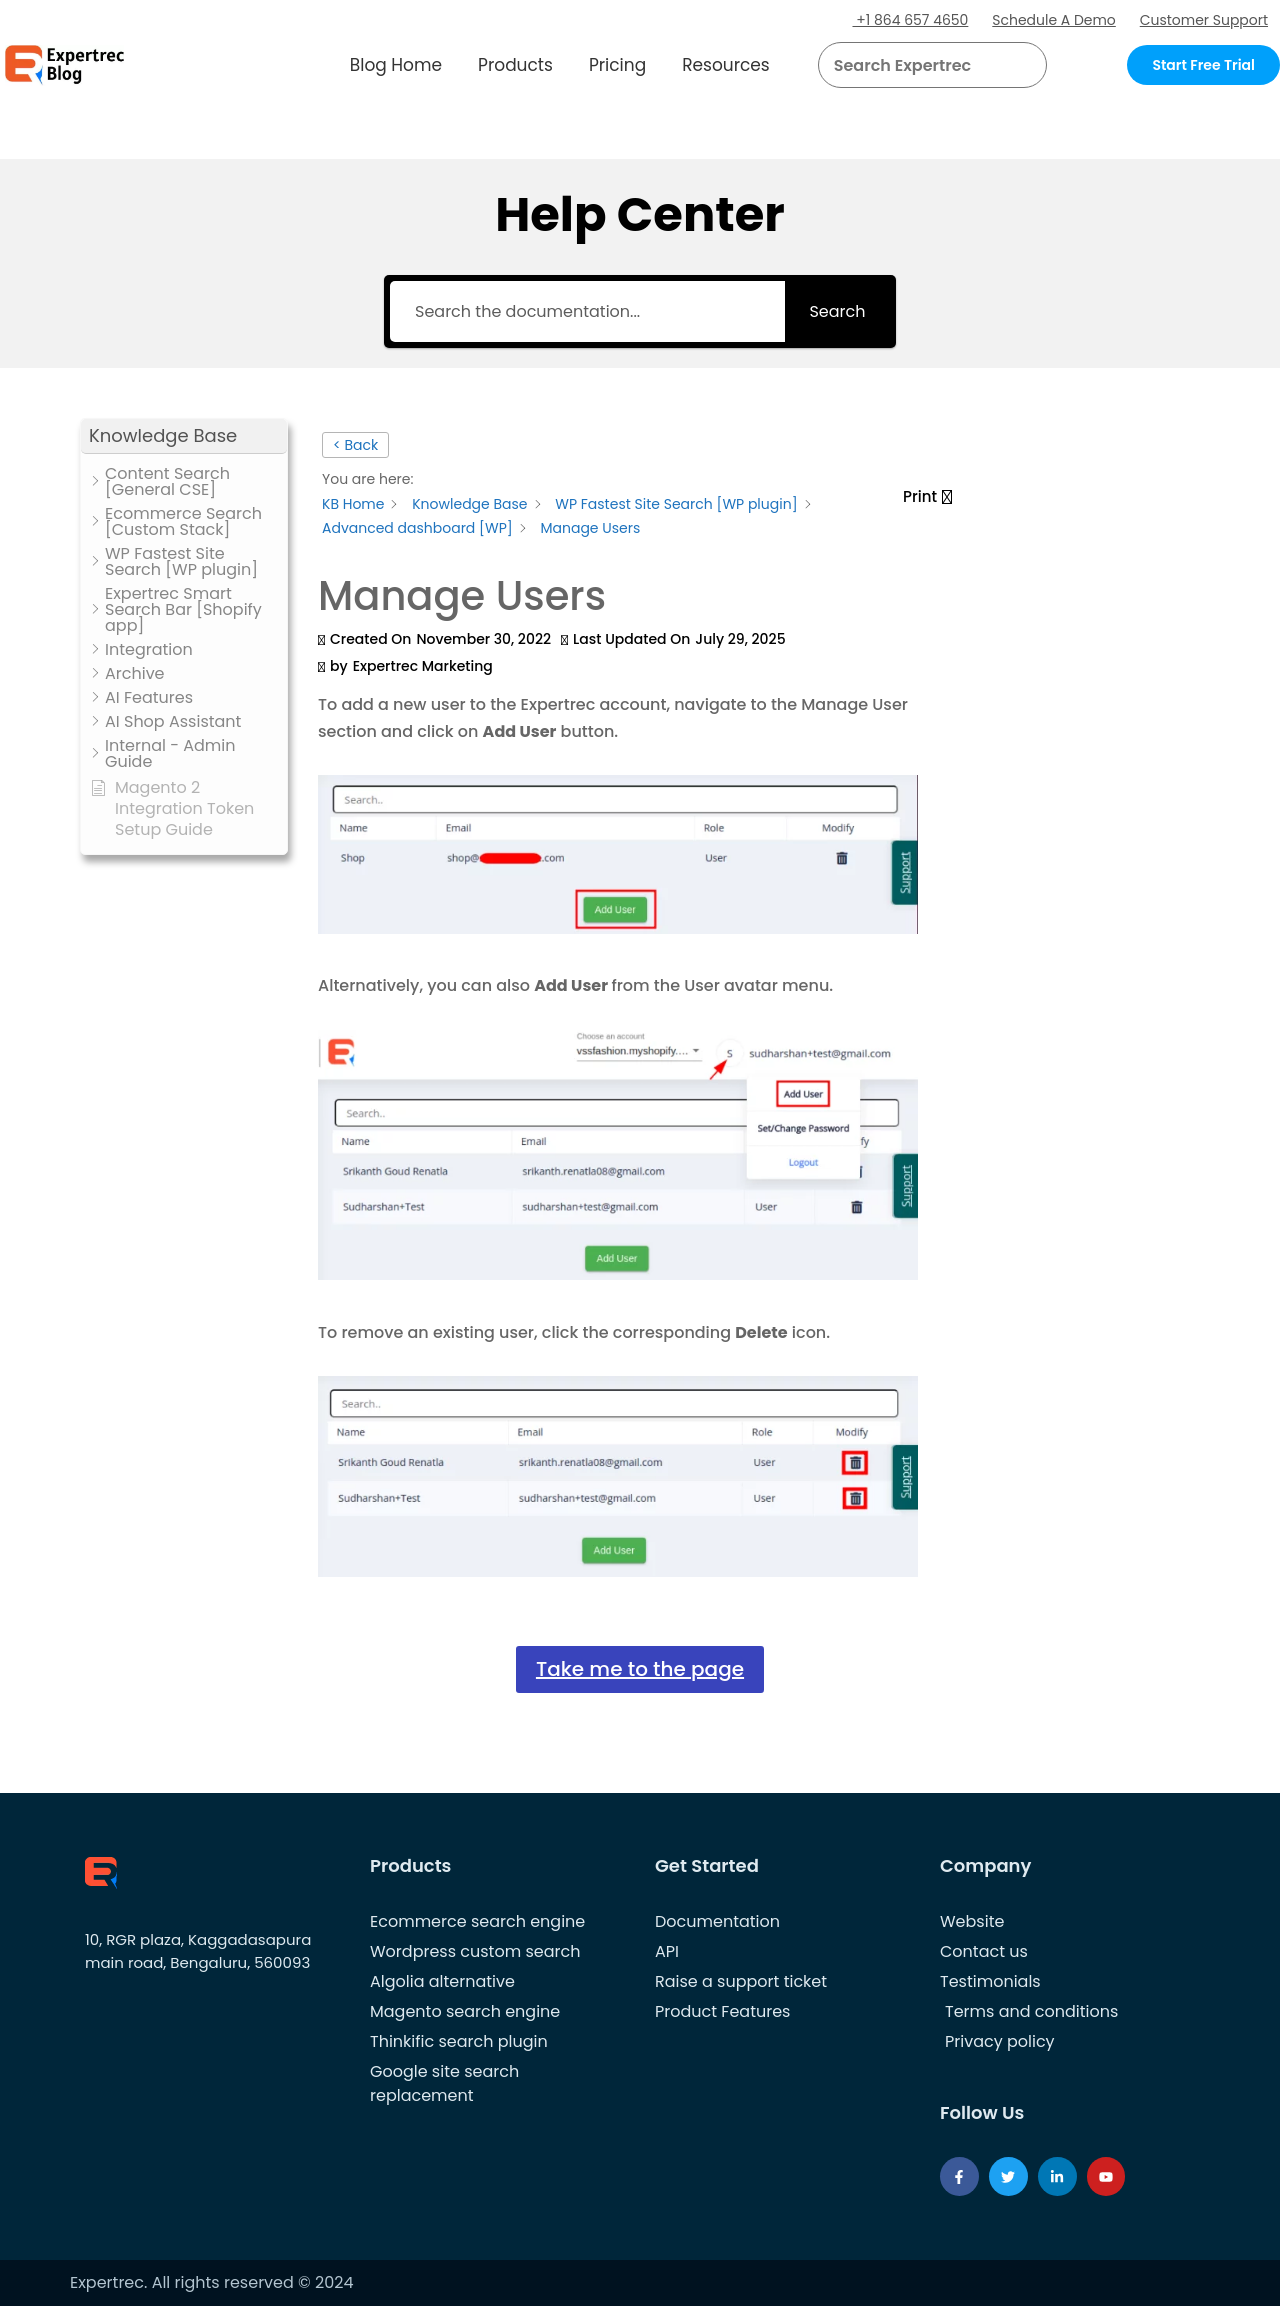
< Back (355, 445)
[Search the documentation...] (587, 311)
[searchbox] (916, 65)
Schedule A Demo (1054, 20)
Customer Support (1203, 20)
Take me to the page (640, 1669)
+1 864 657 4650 (910, 20)
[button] (1007, 65)
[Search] (1024, 65)
